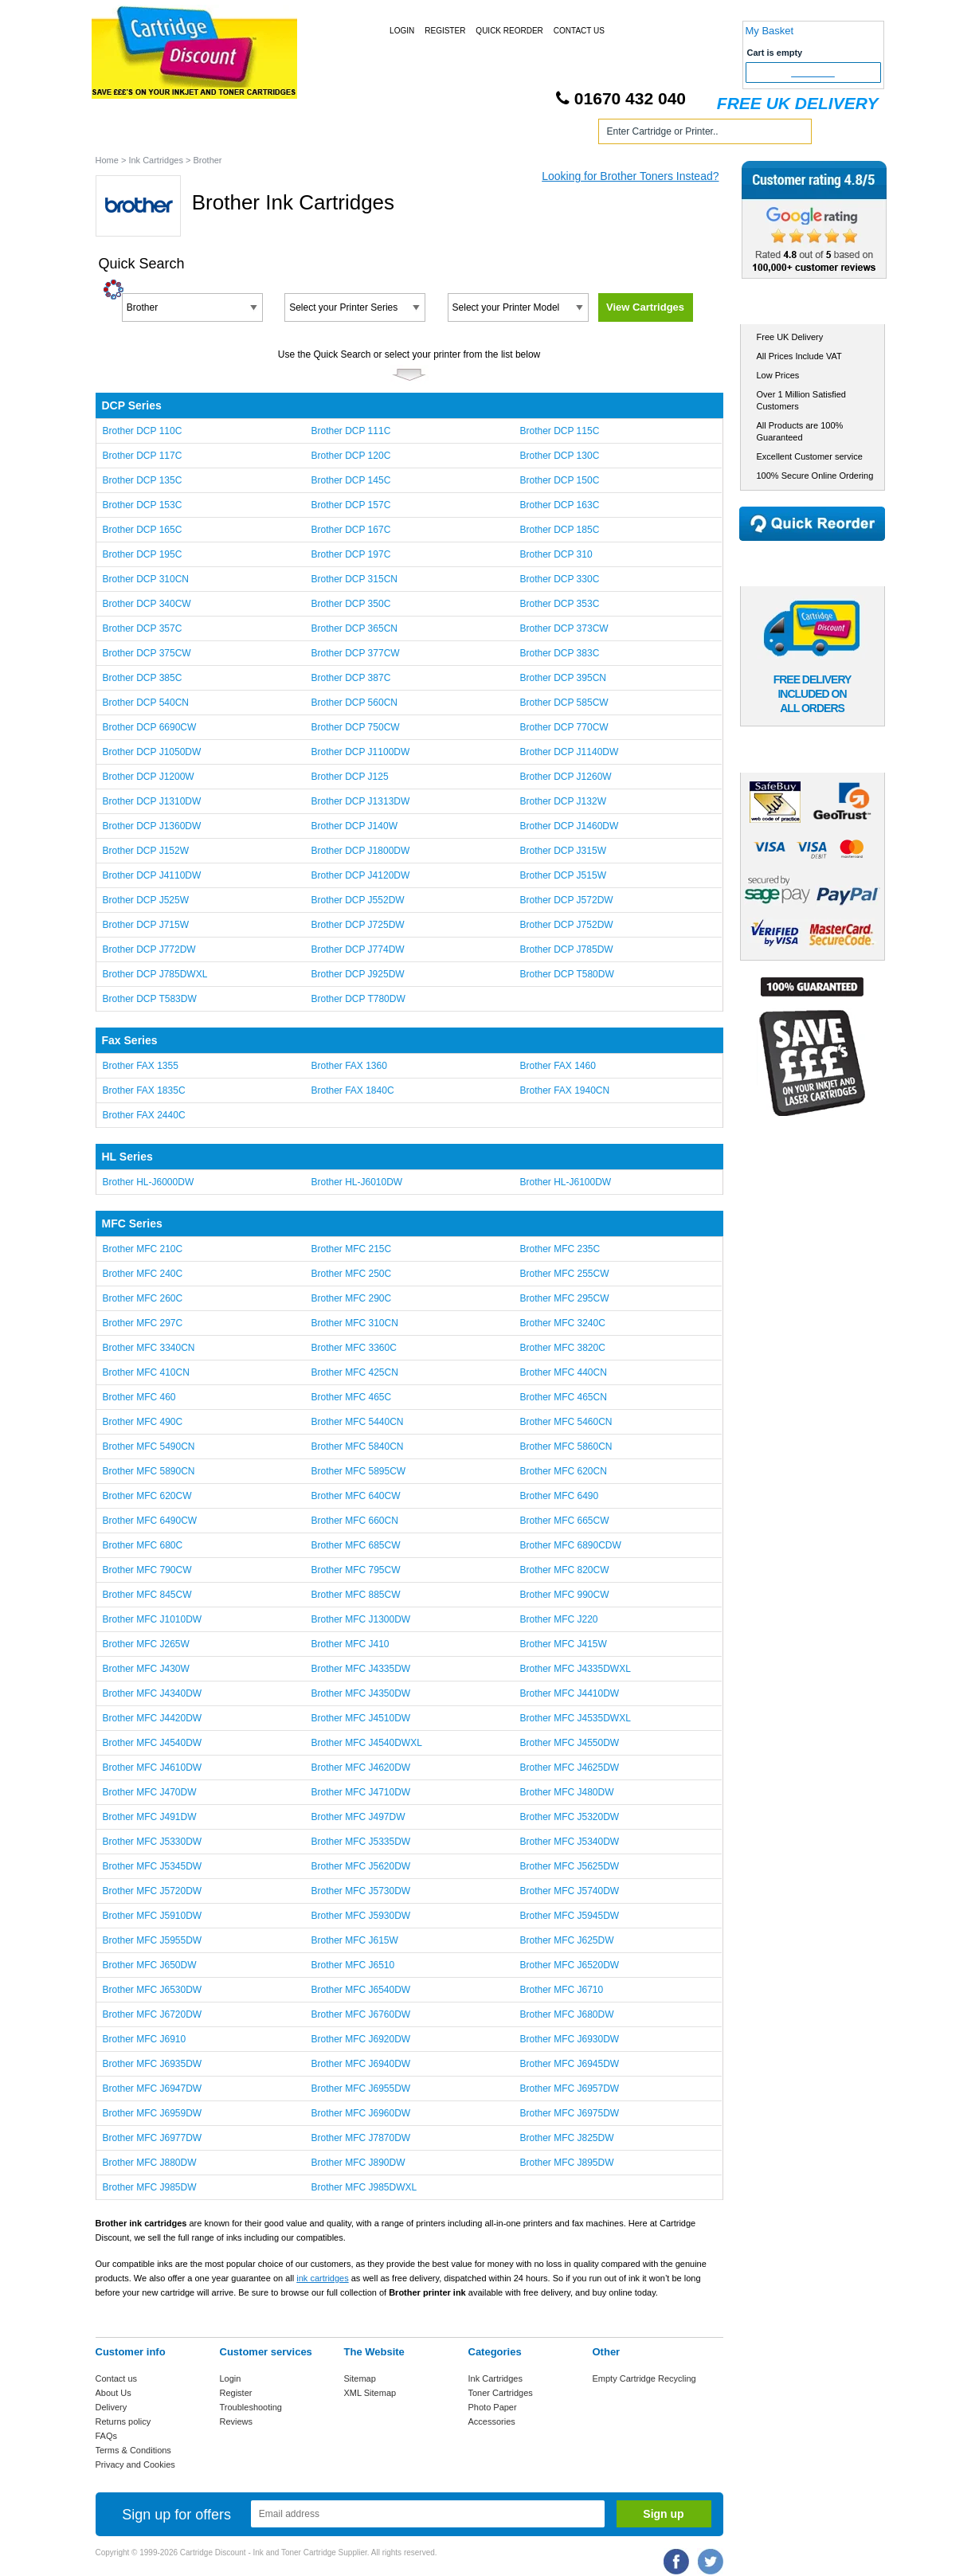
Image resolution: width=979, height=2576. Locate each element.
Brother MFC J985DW (150, 2187)
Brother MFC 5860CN (565, 1446)
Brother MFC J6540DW (360, 1989)
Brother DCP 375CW (147, 653)
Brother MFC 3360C (353, 1347)
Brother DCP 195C (142, 554)
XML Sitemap (370, 2393)
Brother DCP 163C (559, 505)
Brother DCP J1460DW (568, 826)
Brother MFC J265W (146, 1644)
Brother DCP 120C (350, 455)
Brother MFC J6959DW (152, 2113)
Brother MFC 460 (139, 1397)
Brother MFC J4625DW (569, 1767)
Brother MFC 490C (143, 1421)
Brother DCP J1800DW (360, 850)
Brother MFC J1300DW (360, 1619)
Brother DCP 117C (142, 455)
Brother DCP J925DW (357, 974)
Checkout (813, 72)
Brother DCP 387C (350, 677)
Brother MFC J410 (350, 1644)
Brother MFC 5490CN (149, 1446)
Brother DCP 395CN (562, 677)
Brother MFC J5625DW (569, 1866)
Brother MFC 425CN (354, 1372)
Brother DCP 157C (350, 505)
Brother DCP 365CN (354, 628)
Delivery (111, 2407)
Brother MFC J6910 (144, 2039)
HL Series (127, 1156)
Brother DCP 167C (350, 529)
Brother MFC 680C (143, 1545)
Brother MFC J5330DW (152, 1841)
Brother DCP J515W (562, 875)
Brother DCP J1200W (148, 776)
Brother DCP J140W (354, 826)
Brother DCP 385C (142, 677)
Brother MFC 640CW (355, 1495)
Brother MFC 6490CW (150, 1520)
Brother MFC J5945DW (569, 1915)
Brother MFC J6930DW (569, 2039)
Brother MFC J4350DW (360, 1693)
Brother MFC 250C (351, 1273)
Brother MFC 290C (351, 1298)
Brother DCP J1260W (565, 776)
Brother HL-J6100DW (565, 1182)
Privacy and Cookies (135, 2464)
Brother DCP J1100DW (360, 752)
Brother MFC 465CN (562, 1397)
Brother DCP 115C (559, 431)
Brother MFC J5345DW (152, 1866)
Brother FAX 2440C (144, 1115)
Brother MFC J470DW (150, 1792)
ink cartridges (322, 2278)
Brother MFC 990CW (564, 1594)
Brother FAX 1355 (140, 1065)
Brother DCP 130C (559, 455)
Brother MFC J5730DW (360, 1891)
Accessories (491, 2421)
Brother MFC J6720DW (152, 2014)
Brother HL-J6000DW (148, 1182)
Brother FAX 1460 (557, 1065)
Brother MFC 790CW (147, 1570)
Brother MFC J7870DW (360, 2137)
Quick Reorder (509, 30)
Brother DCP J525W (146, 900)
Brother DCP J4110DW (152, 875)
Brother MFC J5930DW (360, 1915)
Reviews (236, 2421)
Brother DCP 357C (142, 628)
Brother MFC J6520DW (569, 1965)
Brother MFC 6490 (558, 1495)
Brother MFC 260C (143, 1298)
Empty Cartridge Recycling (644, 2378)
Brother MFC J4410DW (569, 1693)
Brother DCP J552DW (357, 900)
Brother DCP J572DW (566, 900)
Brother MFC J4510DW (360, 1718)
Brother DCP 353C (559, 603)
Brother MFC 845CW (147, 1594)
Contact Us (579, 30)
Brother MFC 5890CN (149, 1471)
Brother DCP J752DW (566, 924)
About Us (113, 2393)
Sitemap (360, 2378)
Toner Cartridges (336, 134)
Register (445, 30)
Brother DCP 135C (142, 480)
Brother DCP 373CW (563, 628)
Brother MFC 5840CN (357, 1446)
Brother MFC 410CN (146, 1372)
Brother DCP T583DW (150, 998)
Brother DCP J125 (349, 776)
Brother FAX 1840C (352, 1090)
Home (126, 134)
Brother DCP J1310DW (152, 801)
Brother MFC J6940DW (360, 2063)
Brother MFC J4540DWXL (366, 1742)
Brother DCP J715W (146, 924)
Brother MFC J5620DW (360, 1866)
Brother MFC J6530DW (152, 1989)
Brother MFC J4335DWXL (574, 1668)
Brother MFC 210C (143, 1249)
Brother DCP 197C (350, 554)
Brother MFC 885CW (355, 1594)
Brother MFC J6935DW (152, 2063)
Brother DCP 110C (142, 431)
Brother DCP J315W (562, 850)
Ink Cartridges (218, 134)
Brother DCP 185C (559, 529)
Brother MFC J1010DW (152, 1619)
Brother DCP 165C (142, 529)
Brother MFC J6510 (352, 1965)
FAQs (107, 2436)
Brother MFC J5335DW (360, 1841)
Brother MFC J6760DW (360, 2014)
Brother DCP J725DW (357, 924)
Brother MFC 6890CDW (570, 1545)
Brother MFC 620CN (562, 1471)
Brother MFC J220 (558, 1619)
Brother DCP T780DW (358, 998)
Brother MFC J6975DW (569, 2113)
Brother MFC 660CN (354, 1520)
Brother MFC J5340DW (569, 1841)
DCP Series (132, 405)
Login (402, 30)
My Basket (770, 31)
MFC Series (132, 1223)
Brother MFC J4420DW (152, 1718)
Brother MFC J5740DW (569, 1891)
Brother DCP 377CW (355, 653)
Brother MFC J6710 (561, 1989)
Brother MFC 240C (143, 1273)
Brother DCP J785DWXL (155, 974)
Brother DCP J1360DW (152, 826)
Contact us (117, 2378)
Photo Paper (492, 2407)
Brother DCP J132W (562, 801)
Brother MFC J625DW (566, 1940)
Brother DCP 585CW (563, 702)
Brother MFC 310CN (354, 1323)
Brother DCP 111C (350, 431)
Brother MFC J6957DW (569, 2088)
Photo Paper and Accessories (493, 134)
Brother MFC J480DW (566, 1792)
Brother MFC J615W (354, 1940)
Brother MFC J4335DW (360, 1668)
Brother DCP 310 (555, 554)
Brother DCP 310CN (146, 579)
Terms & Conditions (133, 2450)
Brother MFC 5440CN (357, 1421)
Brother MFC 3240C (562, 1323)
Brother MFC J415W (562, 1644)
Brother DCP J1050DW (152, 752)
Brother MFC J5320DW (569, 1816)
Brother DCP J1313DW (360, 801)
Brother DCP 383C (559, 653)
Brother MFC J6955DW (360, 2088)
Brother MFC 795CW (355, 1570)
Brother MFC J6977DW (152, 2137)
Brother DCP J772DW (149, 949)
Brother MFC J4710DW (360, 1792)
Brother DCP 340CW (147, 603)
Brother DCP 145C (350, 480)
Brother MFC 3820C (562, 1347)
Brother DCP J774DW (357, 949)
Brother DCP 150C (559, 480)
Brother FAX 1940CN (564, 1090)
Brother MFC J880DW (150, 2162)
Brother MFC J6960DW (360, 2113)
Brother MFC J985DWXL (364, 2187)
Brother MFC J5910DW (152, 1915)
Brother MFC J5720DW (152, 1891)
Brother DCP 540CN (146, 702)
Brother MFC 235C (559, 1249)
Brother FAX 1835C (144, 1090)
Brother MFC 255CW (564, 1273)
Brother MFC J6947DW (152, 2088)
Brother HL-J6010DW (356, 1182)
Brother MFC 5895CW (358, 1471)
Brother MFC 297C (143, 1323)
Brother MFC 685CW (355, 1545)
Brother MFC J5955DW (152, 1940)
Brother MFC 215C (351, 1249)
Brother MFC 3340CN (149, 1347)
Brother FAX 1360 (348, 1065)
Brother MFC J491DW (150, 1816)
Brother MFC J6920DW (360, 2039)
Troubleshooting (251, 2407)
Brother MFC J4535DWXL (574, 1718)
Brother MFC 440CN (562, 1372)
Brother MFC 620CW (147, 1495)
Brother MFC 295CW (564, 1298)
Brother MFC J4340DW (152, 1693)
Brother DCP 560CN (354, 702)
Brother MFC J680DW (566, 2014)
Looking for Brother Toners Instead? (630, 176)
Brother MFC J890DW (358, 2162)
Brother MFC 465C (351, 1397)
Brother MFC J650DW (150, 1965)
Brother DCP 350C (350, 603)
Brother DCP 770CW (563, 727)
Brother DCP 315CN (354, 579)
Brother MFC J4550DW (569, 1742)
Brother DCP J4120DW (360, 875)
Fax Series (130, 1040)
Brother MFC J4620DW (360, 1767)
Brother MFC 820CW (564, 1570)
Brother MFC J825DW (566, 2137)
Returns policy (123, 2421)
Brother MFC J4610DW (152, 1767)
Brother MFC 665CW (564, 1520)
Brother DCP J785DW (566, 949)
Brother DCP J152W (146, 850)
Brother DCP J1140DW (568, 752)
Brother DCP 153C (142, 505)
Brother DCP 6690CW (150, 727)
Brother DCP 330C (559, 579)
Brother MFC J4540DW (152, 1742)
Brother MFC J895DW (566, 2162)
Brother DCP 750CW (355, 727)
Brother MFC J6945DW (569, 2063)
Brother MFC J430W (146, 1668)
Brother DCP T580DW (566, 974)
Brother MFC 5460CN (565, 1421)
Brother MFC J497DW (358, 1816)
